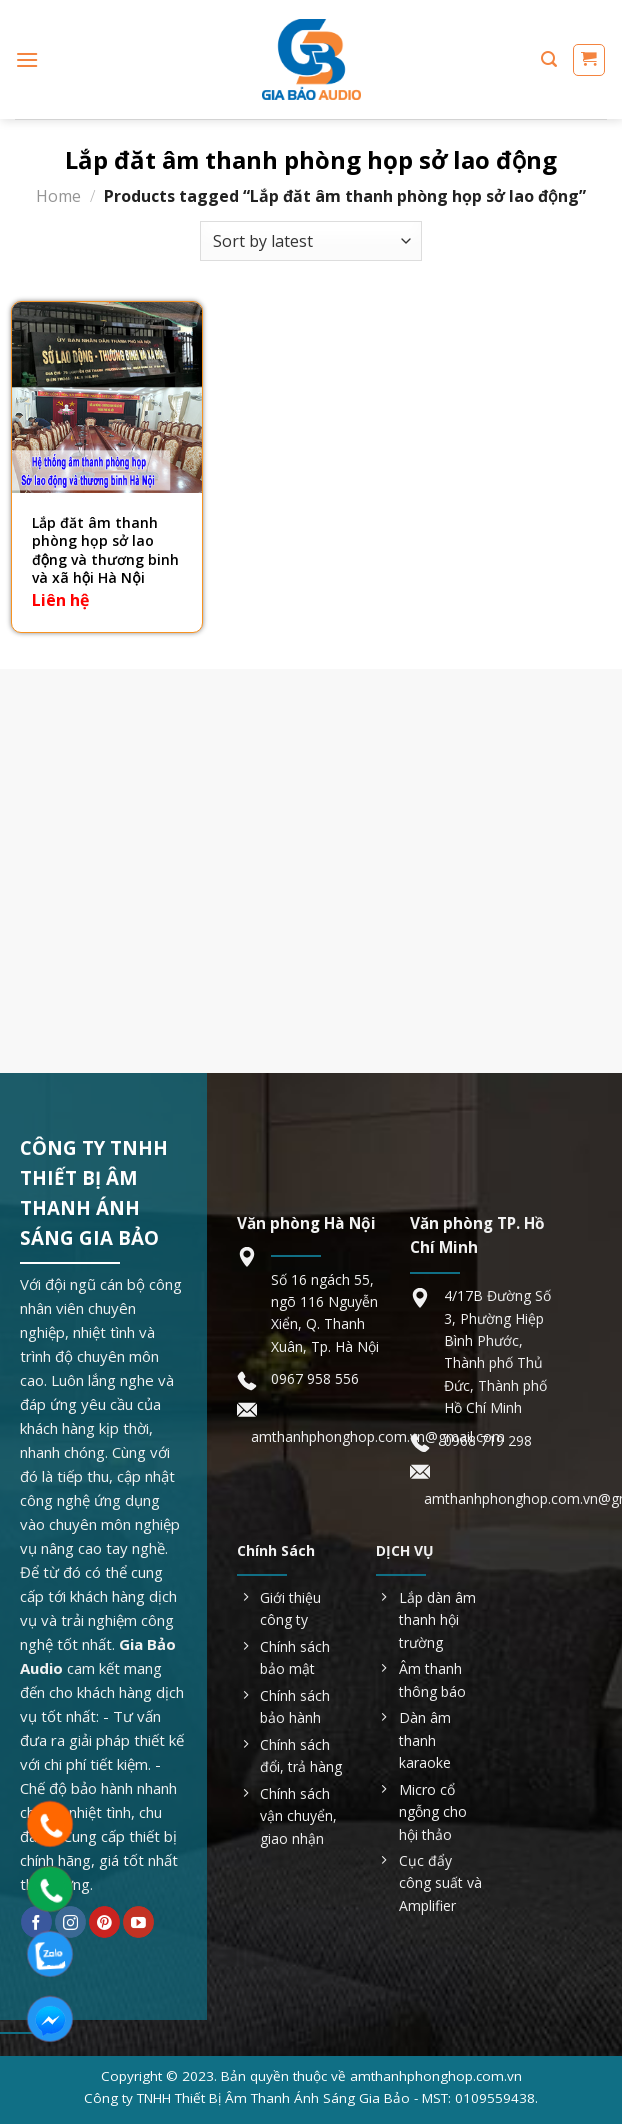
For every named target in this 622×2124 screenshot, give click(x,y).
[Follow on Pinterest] (104, 1922)
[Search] (549, 59)
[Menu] (27, 59)
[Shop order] (311, 241)
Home (58, 196)
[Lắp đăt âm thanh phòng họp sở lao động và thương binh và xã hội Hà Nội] (107, 397)
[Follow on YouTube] (138, 1922)
